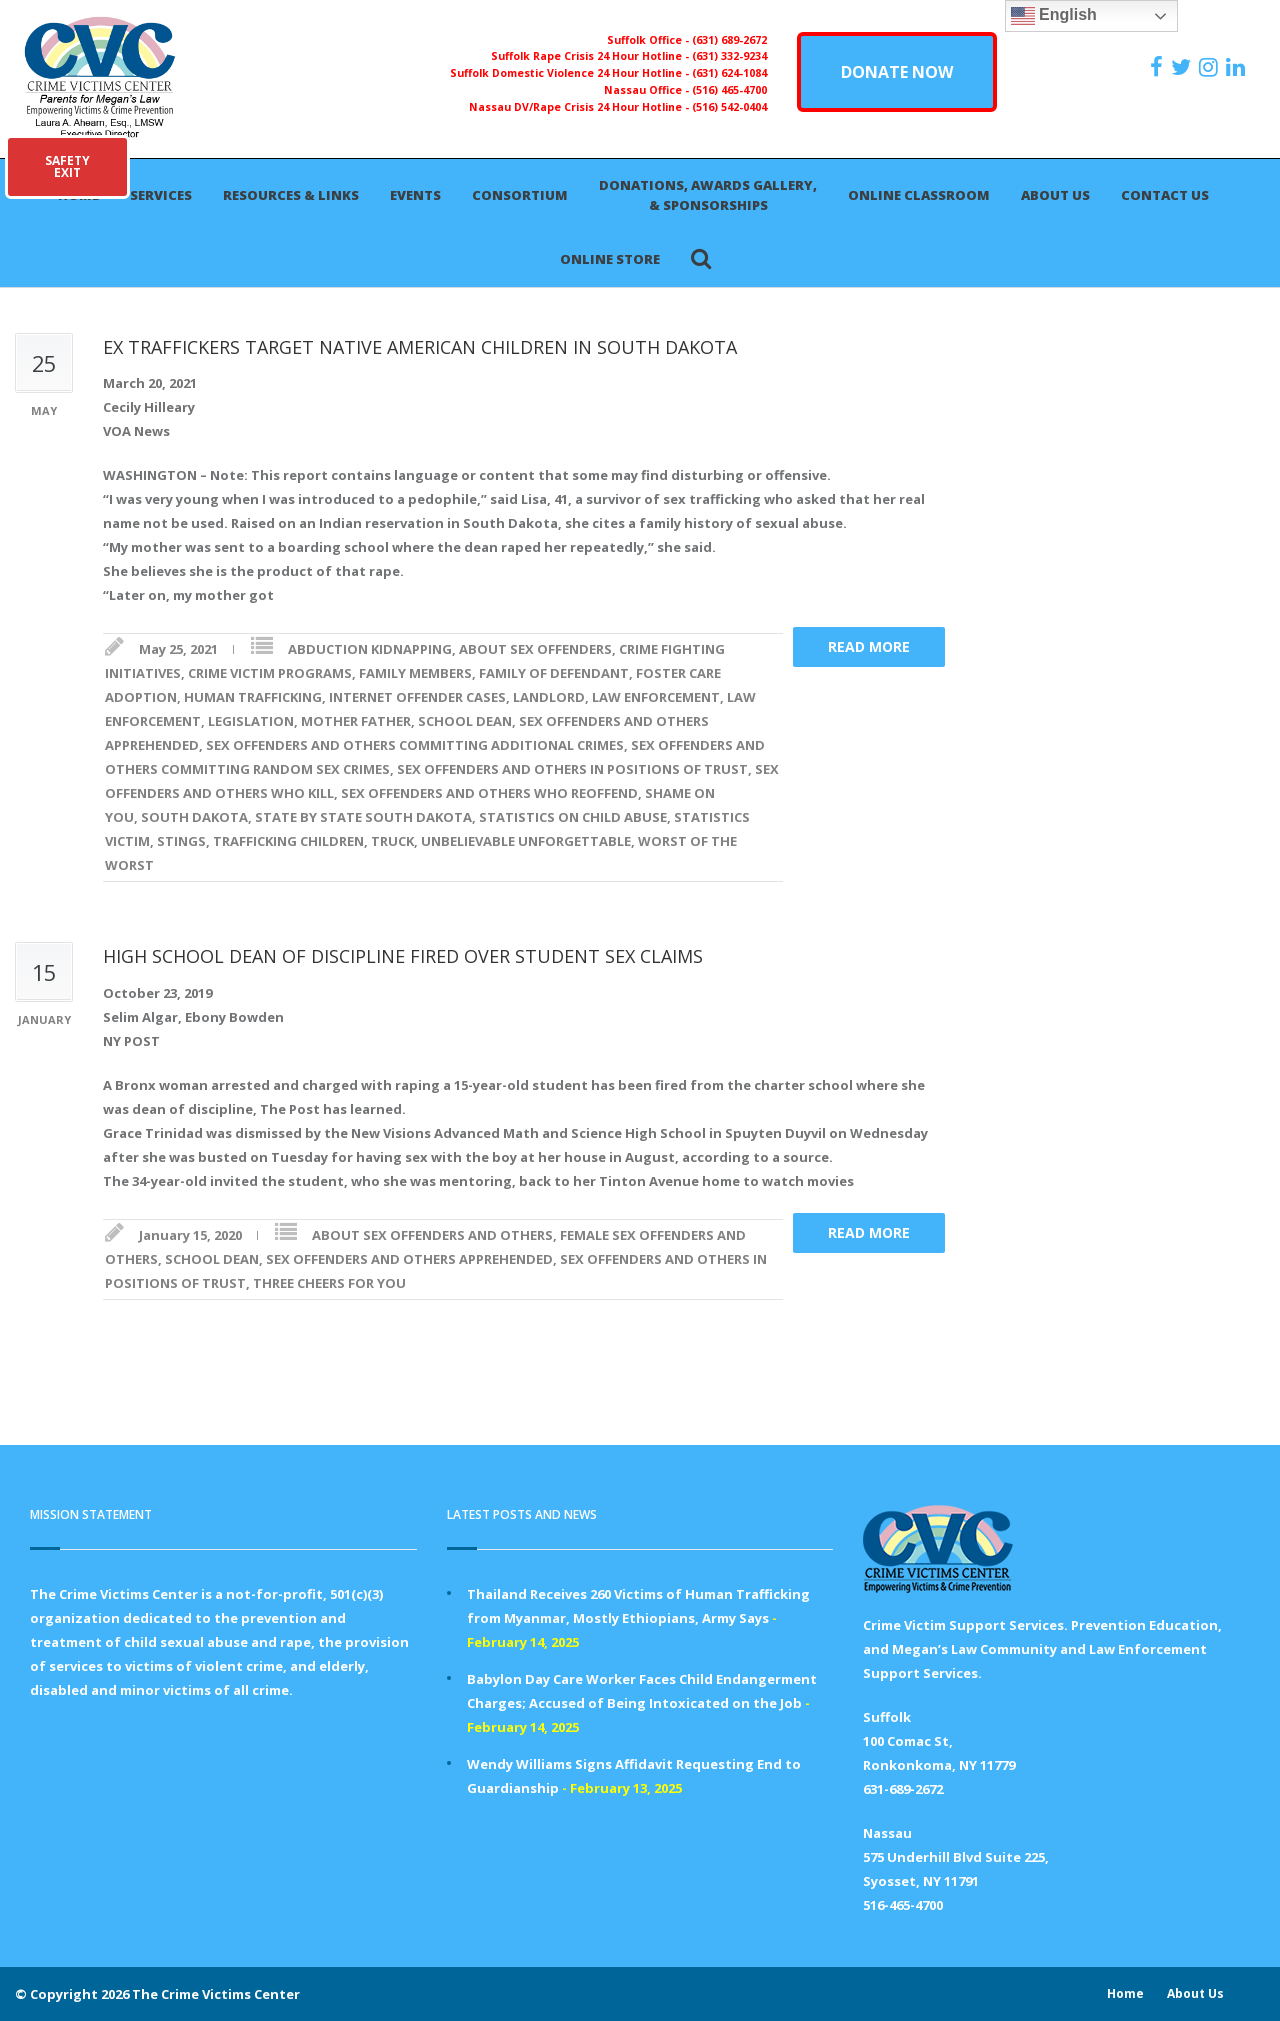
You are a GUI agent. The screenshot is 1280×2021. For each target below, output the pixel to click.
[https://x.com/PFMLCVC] (1183, 67)
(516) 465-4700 (729, 90)
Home (1125, 1993)
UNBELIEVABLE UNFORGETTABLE (526, 841)
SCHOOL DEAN (465, 721)
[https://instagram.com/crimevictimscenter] (1211, 67)
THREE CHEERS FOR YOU (329, 1283)
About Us (1055, 195)
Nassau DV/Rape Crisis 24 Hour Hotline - (580, 107)
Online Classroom (919, 195)
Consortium (520, 195)
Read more (869, 646)
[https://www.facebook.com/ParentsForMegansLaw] (1159, 67)
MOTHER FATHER (356, 721)
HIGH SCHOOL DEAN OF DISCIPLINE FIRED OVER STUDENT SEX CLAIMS (403, 956)
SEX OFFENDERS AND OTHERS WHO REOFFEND (489, 793)
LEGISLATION (251, 721)
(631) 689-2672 (729, 40)
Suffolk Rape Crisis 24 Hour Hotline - (591, 56)
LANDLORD (549, 697)
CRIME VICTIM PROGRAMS (270, 673)
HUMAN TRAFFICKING (253, 697)
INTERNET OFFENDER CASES (417, 697)
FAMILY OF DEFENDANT (554, 673)
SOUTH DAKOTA (194, 817)
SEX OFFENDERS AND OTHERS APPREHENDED (409, 1259)
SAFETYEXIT (67, 166)
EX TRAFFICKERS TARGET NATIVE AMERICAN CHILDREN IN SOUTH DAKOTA (420, 347)
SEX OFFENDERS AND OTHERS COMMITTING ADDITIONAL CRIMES (415, 745)
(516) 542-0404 (729, 107)
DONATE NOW (897, 72)
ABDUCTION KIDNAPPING (370, 649)
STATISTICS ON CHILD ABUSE (573, 817)
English (1054, 16)
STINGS (181, 841)
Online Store (610, 259)
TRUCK (392, 841)
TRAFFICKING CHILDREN (288, 841)
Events (415, 195)
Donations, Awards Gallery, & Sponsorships (708, 195)
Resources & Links (291, 195)
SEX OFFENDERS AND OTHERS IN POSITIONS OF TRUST (572, 769)
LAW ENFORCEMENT (656, 697)
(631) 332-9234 (729, 56)
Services (161, 195)
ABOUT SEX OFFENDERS (535, 649)
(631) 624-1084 (729, 73)
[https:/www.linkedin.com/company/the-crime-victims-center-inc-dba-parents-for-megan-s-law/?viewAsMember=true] (1238, 67)
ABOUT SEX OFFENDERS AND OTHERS (432, 1235)
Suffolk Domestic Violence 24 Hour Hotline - (571, 73)
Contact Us (1165, 195)
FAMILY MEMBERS (415, 673)
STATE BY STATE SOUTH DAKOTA (363, 817)
